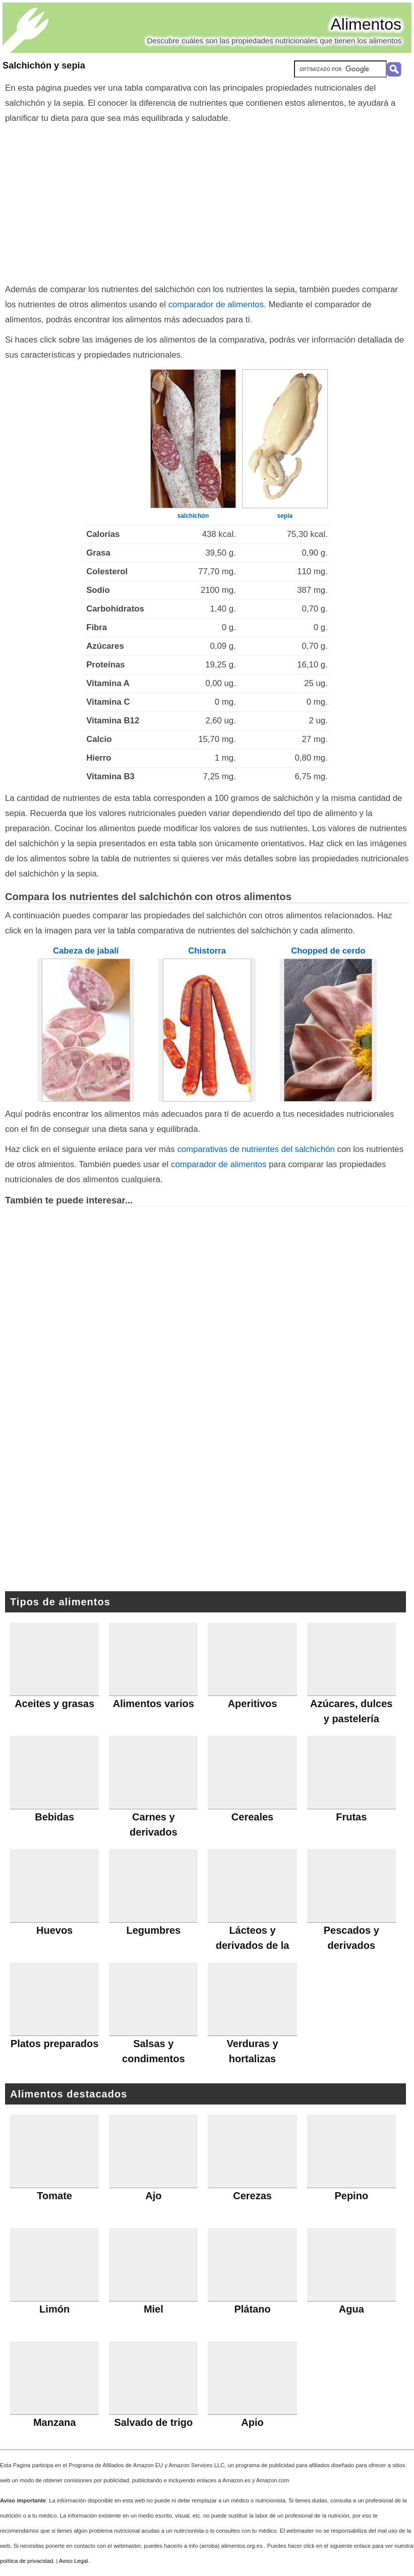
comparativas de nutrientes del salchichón (256, 1149)
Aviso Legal (73, 2561)
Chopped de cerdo (328, 951)
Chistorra (207, 951)
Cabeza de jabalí (86, 951)
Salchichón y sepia (44, 65)
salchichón (193, 515)
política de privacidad (26, 2561)
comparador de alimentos (216, 304)
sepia (285, 515)
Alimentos (366, 24)
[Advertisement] (207, 201)
